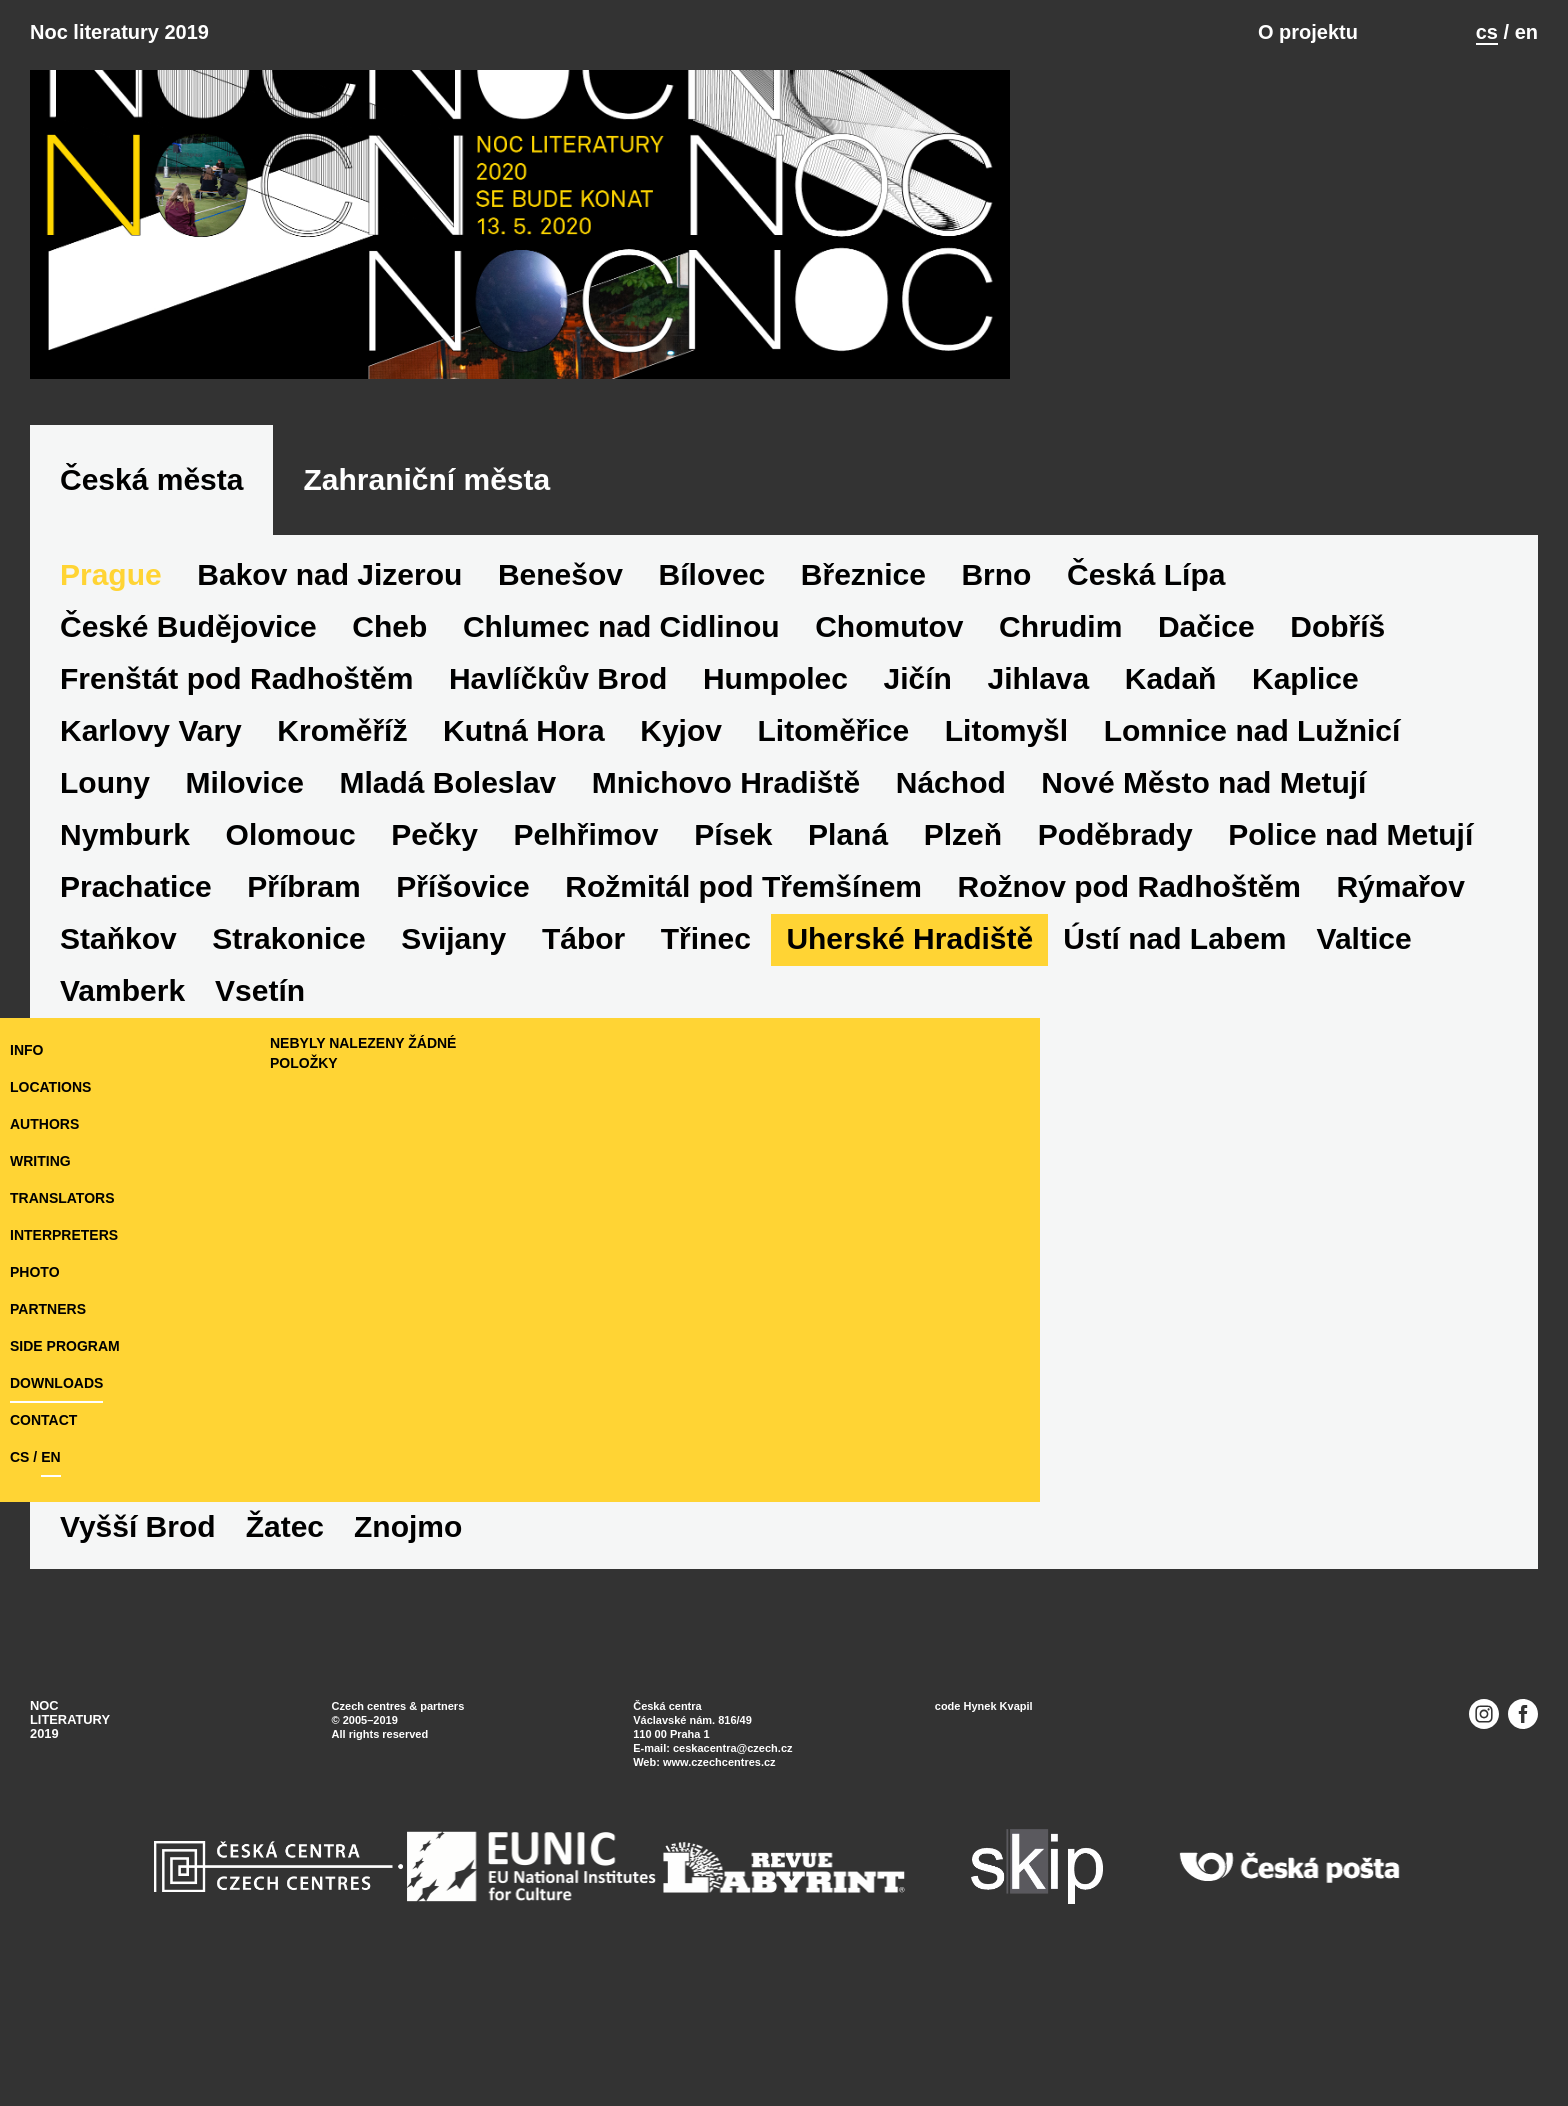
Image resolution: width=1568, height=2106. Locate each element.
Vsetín (260, 1641)
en (1526, 32)
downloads (56, 1498)
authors (44, 1239)
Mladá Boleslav (448, 949)
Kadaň (1171, 845)
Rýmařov (1400, 1053)
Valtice (1364, 1105)
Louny (105, 949)
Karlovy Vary (151, 897)
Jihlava (1038, 845)
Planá (848, 1001)
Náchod (951, 949)
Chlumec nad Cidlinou (621, 793)
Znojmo (683, 1641)
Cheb (389, 793)
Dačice (1206, 793)
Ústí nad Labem (1174, 1105)
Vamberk (122, 1641)
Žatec (560, 1641)
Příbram (303, 1053)
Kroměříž (342, 897)
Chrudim (1060, 793)
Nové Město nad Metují (1203, 949)
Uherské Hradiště (909, 1105)
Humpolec (775, 845)
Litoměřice (833, 897)
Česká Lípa (1146, 741)
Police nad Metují (1350, 1001)
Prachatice (136, 1053)
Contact (43, 1535)
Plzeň (963, 1001)
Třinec (706, 1105)
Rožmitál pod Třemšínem (743, 1053)
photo (35, 1387)
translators (62, 1313)
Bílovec (712, 741)
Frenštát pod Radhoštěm (236, 845)
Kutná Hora (524, 897)
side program (65, 1461)
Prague (111, 741)
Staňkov (118, 1105)
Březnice (863, 741)
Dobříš (1337, 793)
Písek (733, 1001)
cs (1487, 32)
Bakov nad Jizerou (329, 741)
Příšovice (462, 1053)
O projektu (1308, 32)
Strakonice (288, 1105)
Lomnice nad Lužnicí (1252, 897)
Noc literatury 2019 (119, 32)
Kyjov (681, 897)
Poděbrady (1115, 1001)
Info (26, 1165)
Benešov (560, 741)
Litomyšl (1006, 897)
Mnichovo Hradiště (726, 949)
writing (40, 1276)
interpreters (64, 1350)
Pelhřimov (586, 1001)
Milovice (245, 949)
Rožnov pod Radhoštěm (1129, 1053)
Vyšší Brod (413, 1641)
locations (50, 1202)
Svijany (453, 1105)
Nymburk (125, 1001)
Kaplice (1305, 845)
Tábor (583, 1105)
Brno (996, 741)
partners (48, 1424)
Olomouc (291, 1001)
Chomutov (889, 793)
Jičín (918, 845)
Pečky (434, 1001)
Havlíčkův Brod (558, 845)
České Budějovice (188, 793)
